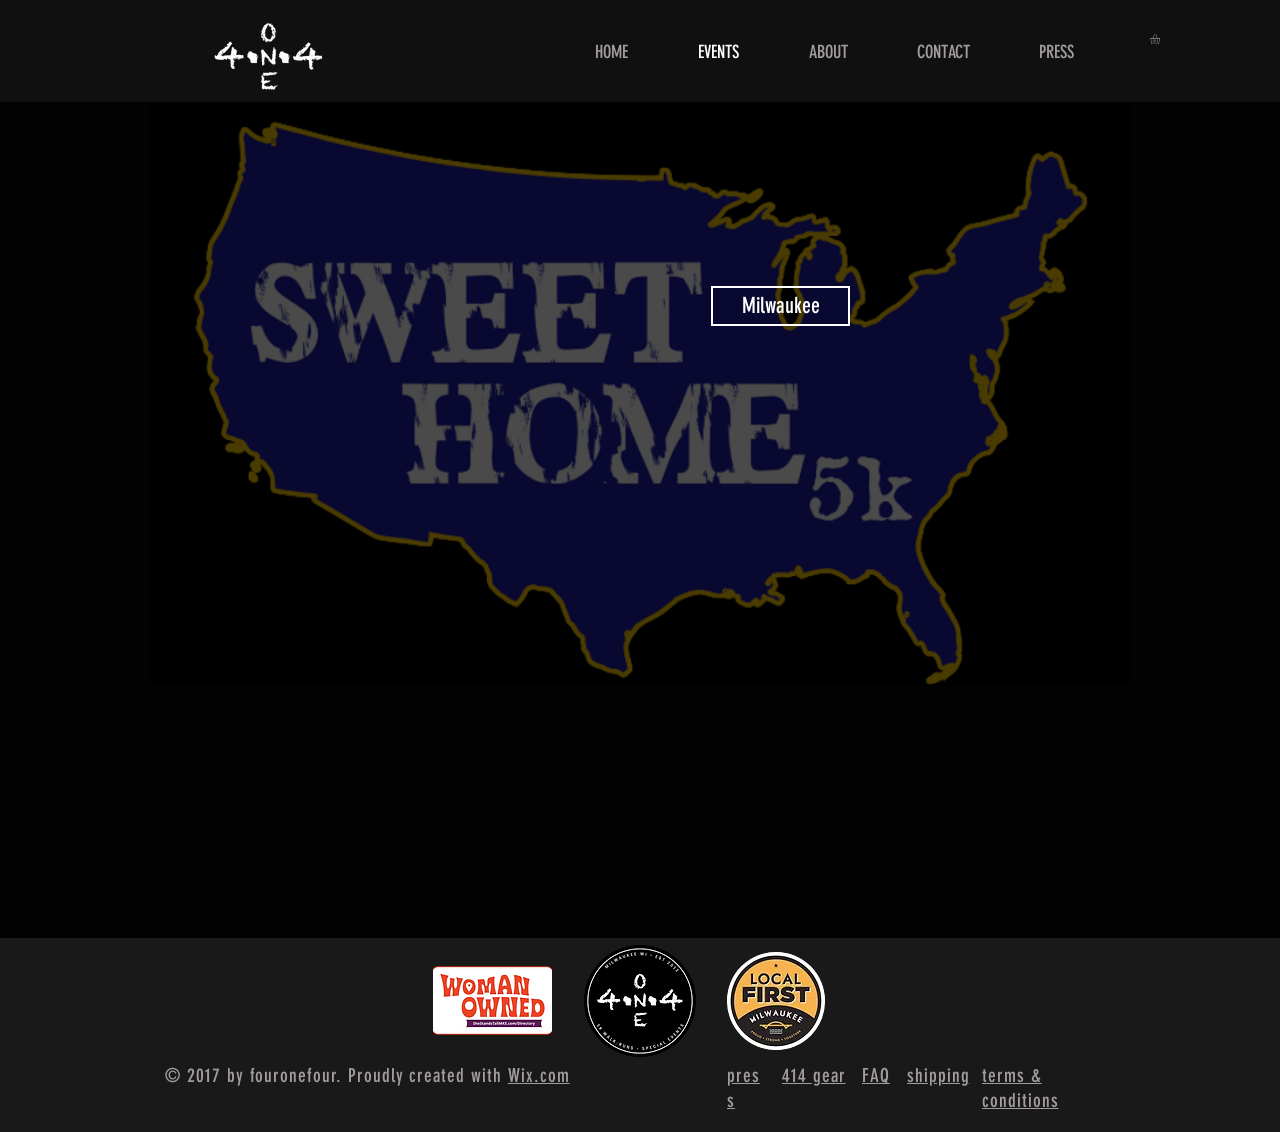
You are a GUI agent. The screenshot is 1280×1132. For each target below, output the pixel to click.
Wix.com (539, 1075)
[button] (1161, 39)
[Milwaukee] (780, 306)
